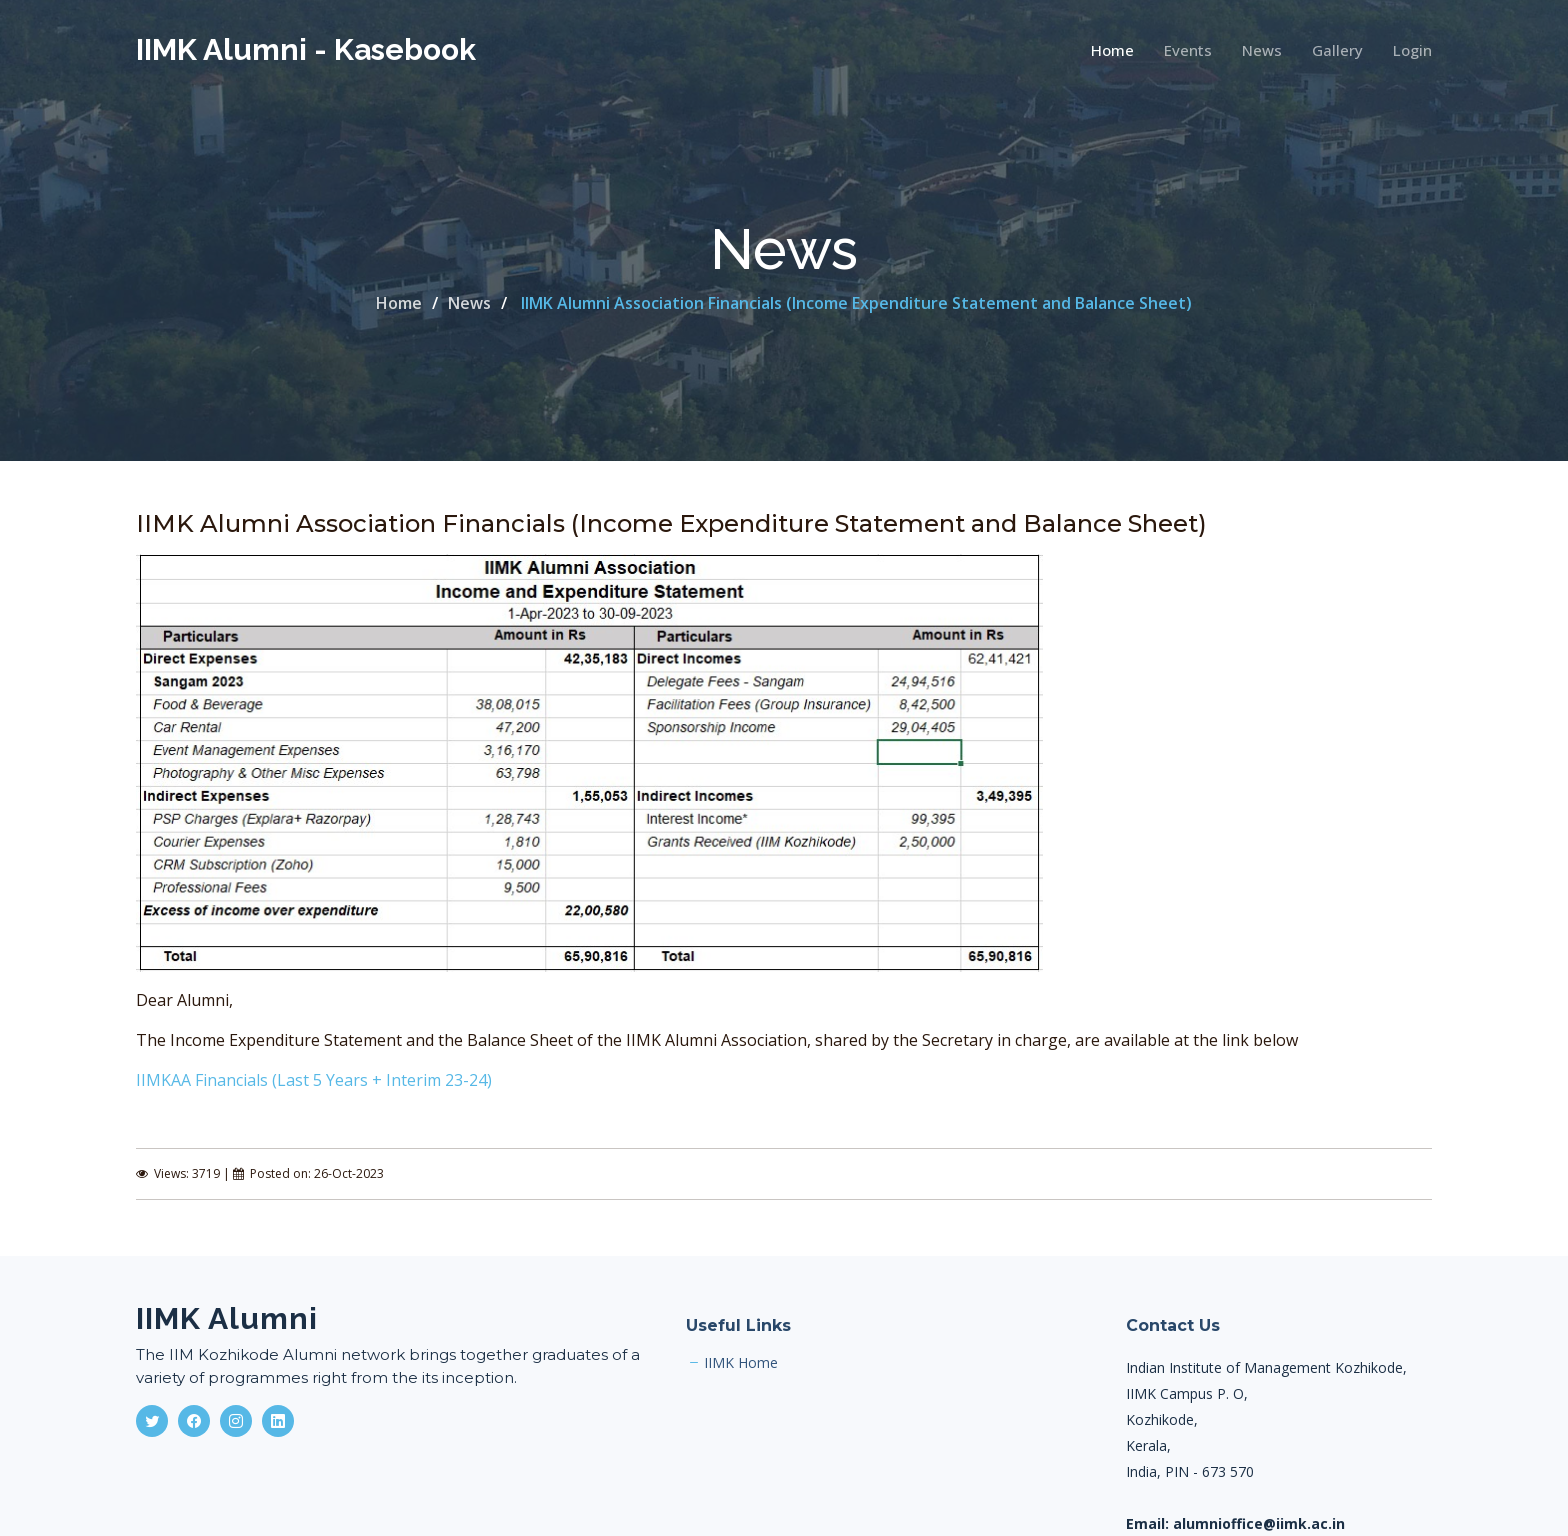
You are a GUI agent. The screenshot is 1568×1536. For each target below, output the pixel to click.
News (1262, 50)
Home (1112, 50)
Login (1412, 50)
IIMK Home (741, 1363)
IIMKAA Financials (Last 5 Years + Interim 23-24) (314, 1080)
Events (1188, 50)
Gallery (1337, 50)
